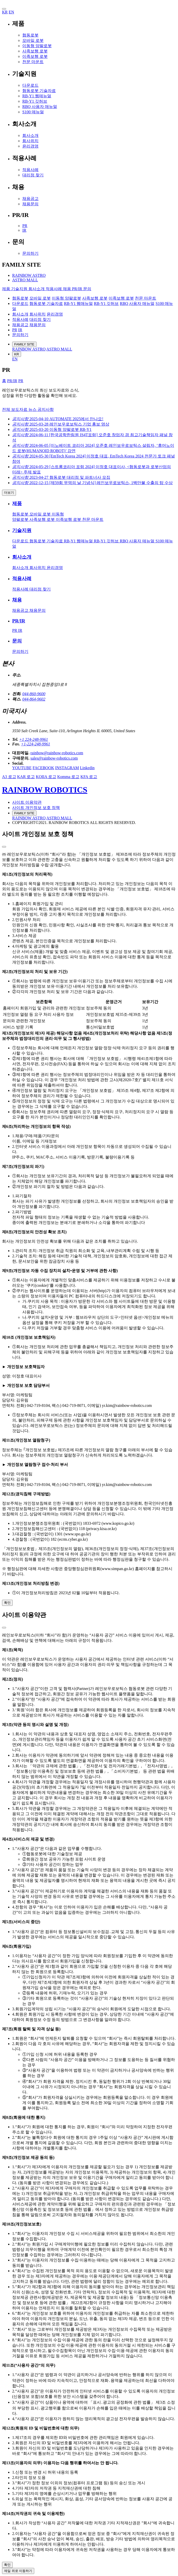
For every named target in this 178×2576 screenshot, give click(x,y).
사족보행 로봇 (35, 51)
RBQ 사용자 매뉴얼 (39, 106)
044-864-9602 (33, 699)
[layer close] (4, 847)
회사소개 (30, 135)
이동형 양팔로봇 (37, 46)
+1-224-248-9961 (35, 744)
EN (11, 12)
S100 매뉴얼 (33, 112)
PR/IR (12, 381)
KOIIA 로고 (46, 777)
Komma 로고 (68, 777)
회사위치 (30, 141)
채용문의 (30, 204)
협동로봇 (30, 35)
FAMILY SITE (24, 344)
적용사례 (30, 170)
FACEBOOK (43, 768)
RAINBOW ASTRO (29, 275)
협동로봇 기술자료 (39, 90)
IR (24, 230)
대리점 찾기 (33, 175)
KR (5, 12)
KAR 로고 (26, 777)
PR (24, 226)
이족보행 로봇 (35, 56)
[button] (4, 9)
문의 (17, 640)
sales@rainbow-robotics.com (54, 758)
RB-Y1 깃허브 (34, 101)
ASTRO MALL (25, 280)
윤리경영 (30, 146)
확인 (7, 1603)
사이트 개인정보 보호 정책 (36, 807)
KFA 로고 (88, 777)
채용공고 (30, 198)
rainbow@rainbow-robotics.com (56, 753)
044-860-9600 (33, 694)
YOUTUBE (21, 768)
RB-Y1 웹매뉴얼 (36, 96)
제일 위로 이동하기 (18, 2571)
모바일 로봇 (33, 40)
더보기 (9, 492)
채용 (17, 599)
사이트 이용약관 (27, 802)
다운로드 (30, 85)
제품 (17, 503)
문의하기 (30, 253)
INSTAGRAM (67, 768)
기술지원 (21, 530)
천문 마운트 (33, 62)
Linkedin (87, 768)
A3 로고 (9, 777)
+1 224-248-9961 (33, 739)
